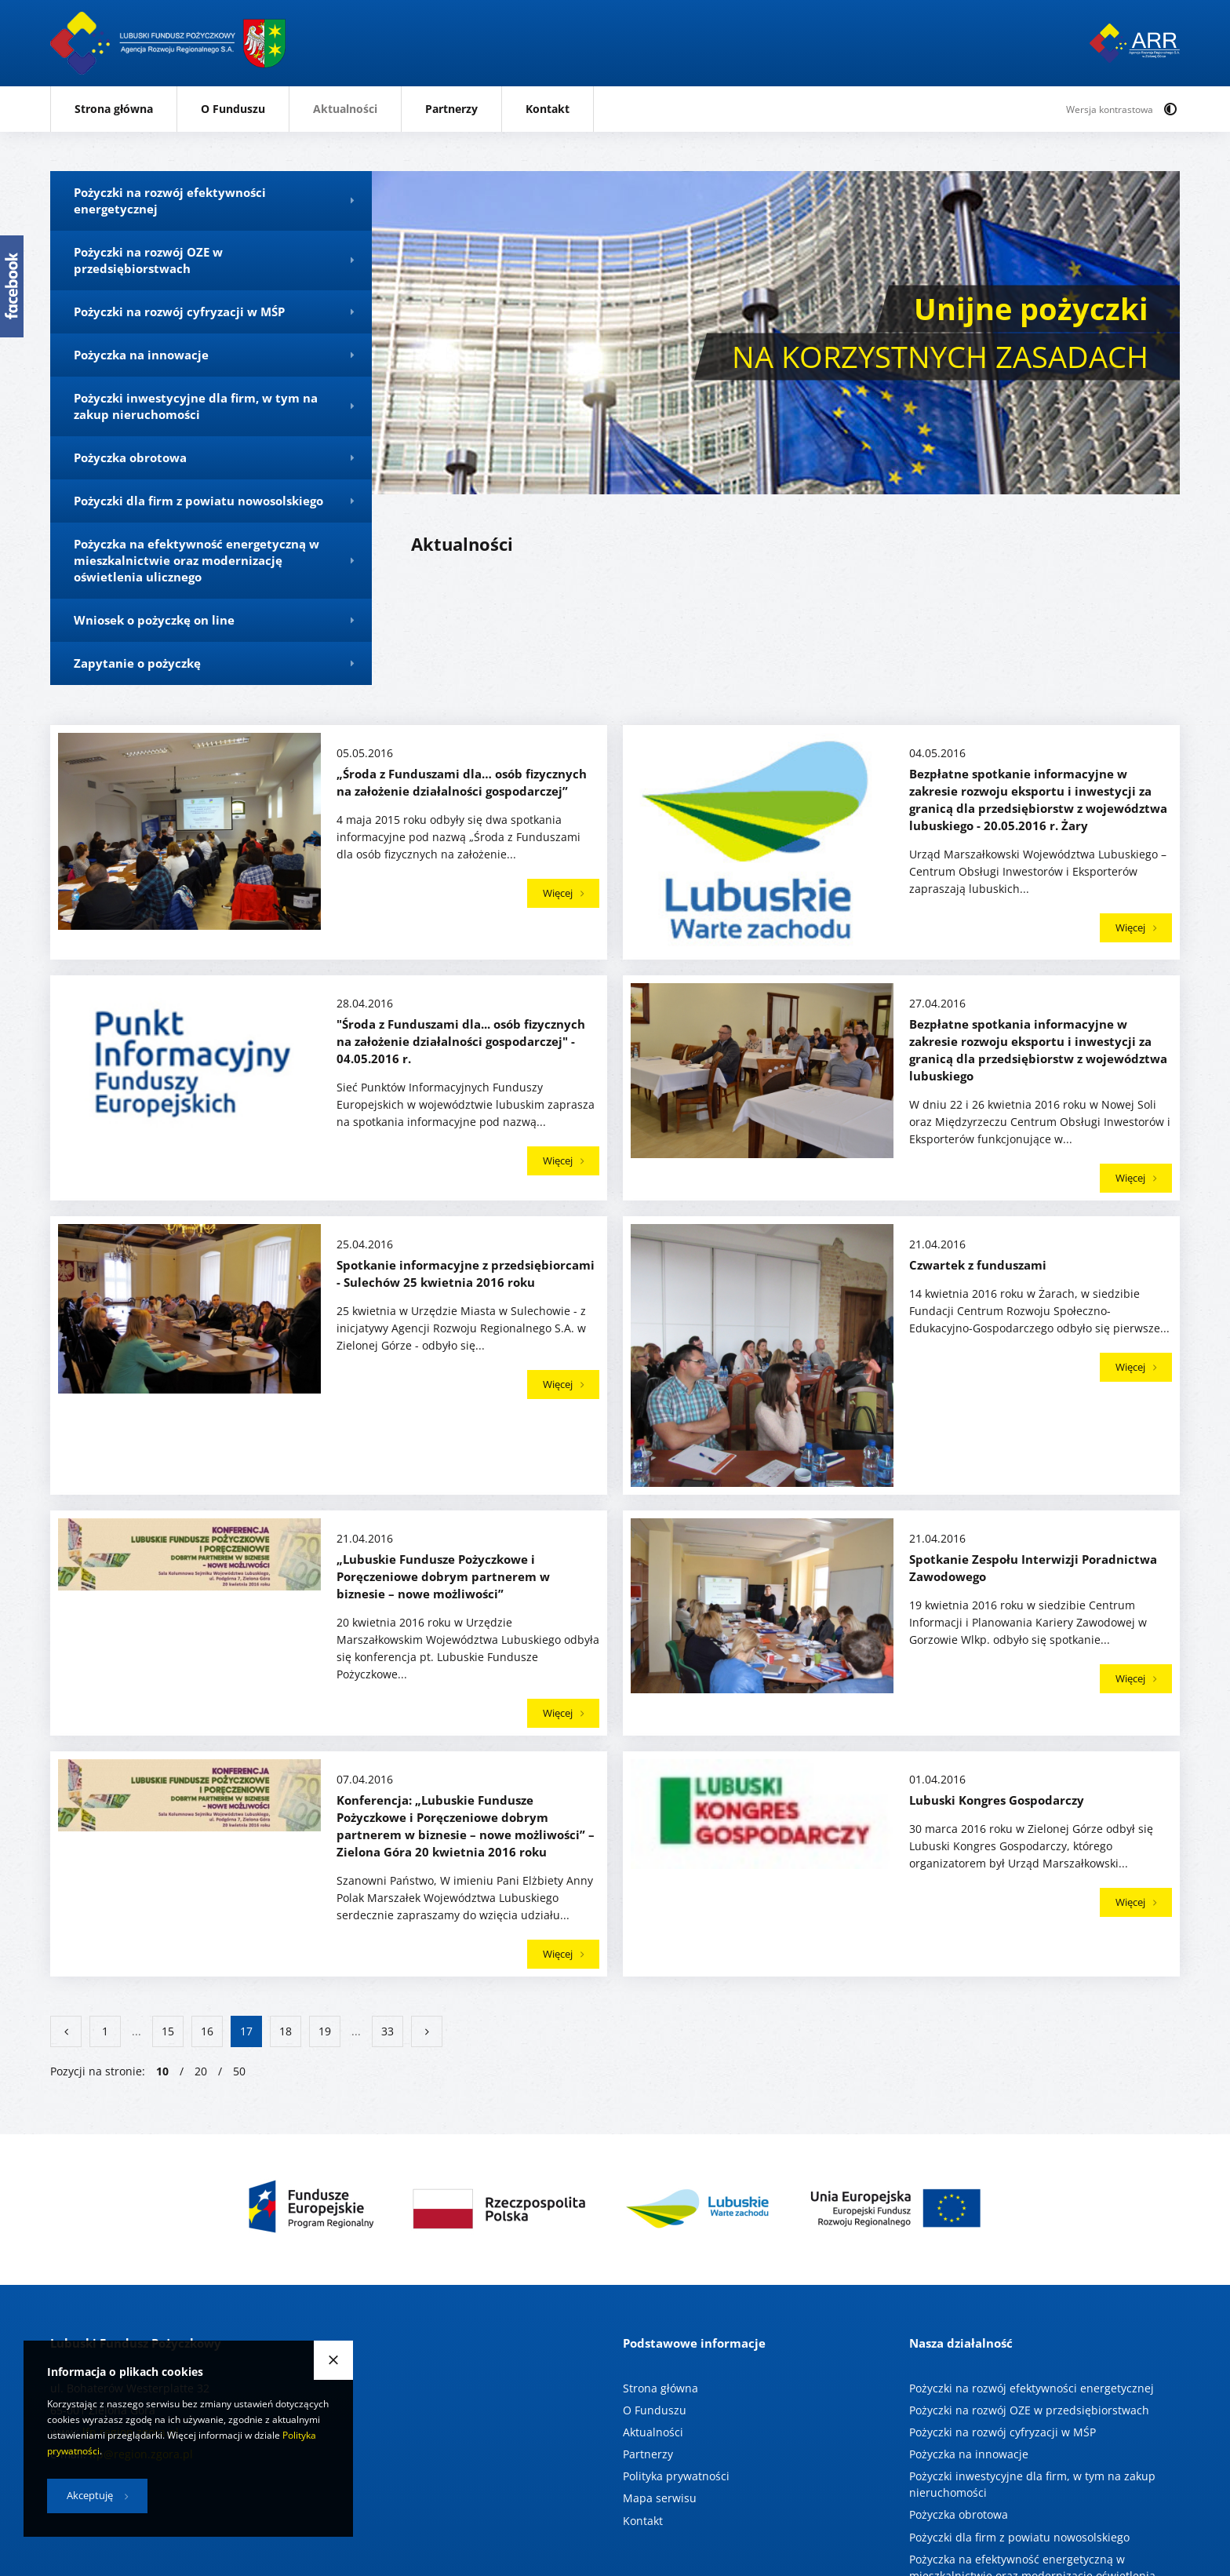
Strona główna (114, 108)
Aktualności (345, 108)
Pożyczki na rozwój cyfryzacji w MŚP (1002, 2432)
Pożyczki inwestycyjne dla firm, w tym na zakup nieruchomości (1032, 2484)
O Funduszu (233, 108)
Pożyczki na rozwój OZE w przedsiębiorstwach (1029, 2410)
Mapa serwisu (660, 2497)
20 (201, 2071)
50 (239, 2071)
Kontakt (548, 108)
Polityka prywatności (676, 2476)
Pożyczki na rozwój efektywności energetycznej (1031, 2388)
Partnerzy (451, 108)
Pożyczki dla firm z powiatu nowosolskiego (1019, 2536)
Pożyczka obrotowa (958, 2514)
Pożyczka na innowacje (968, 2454)
